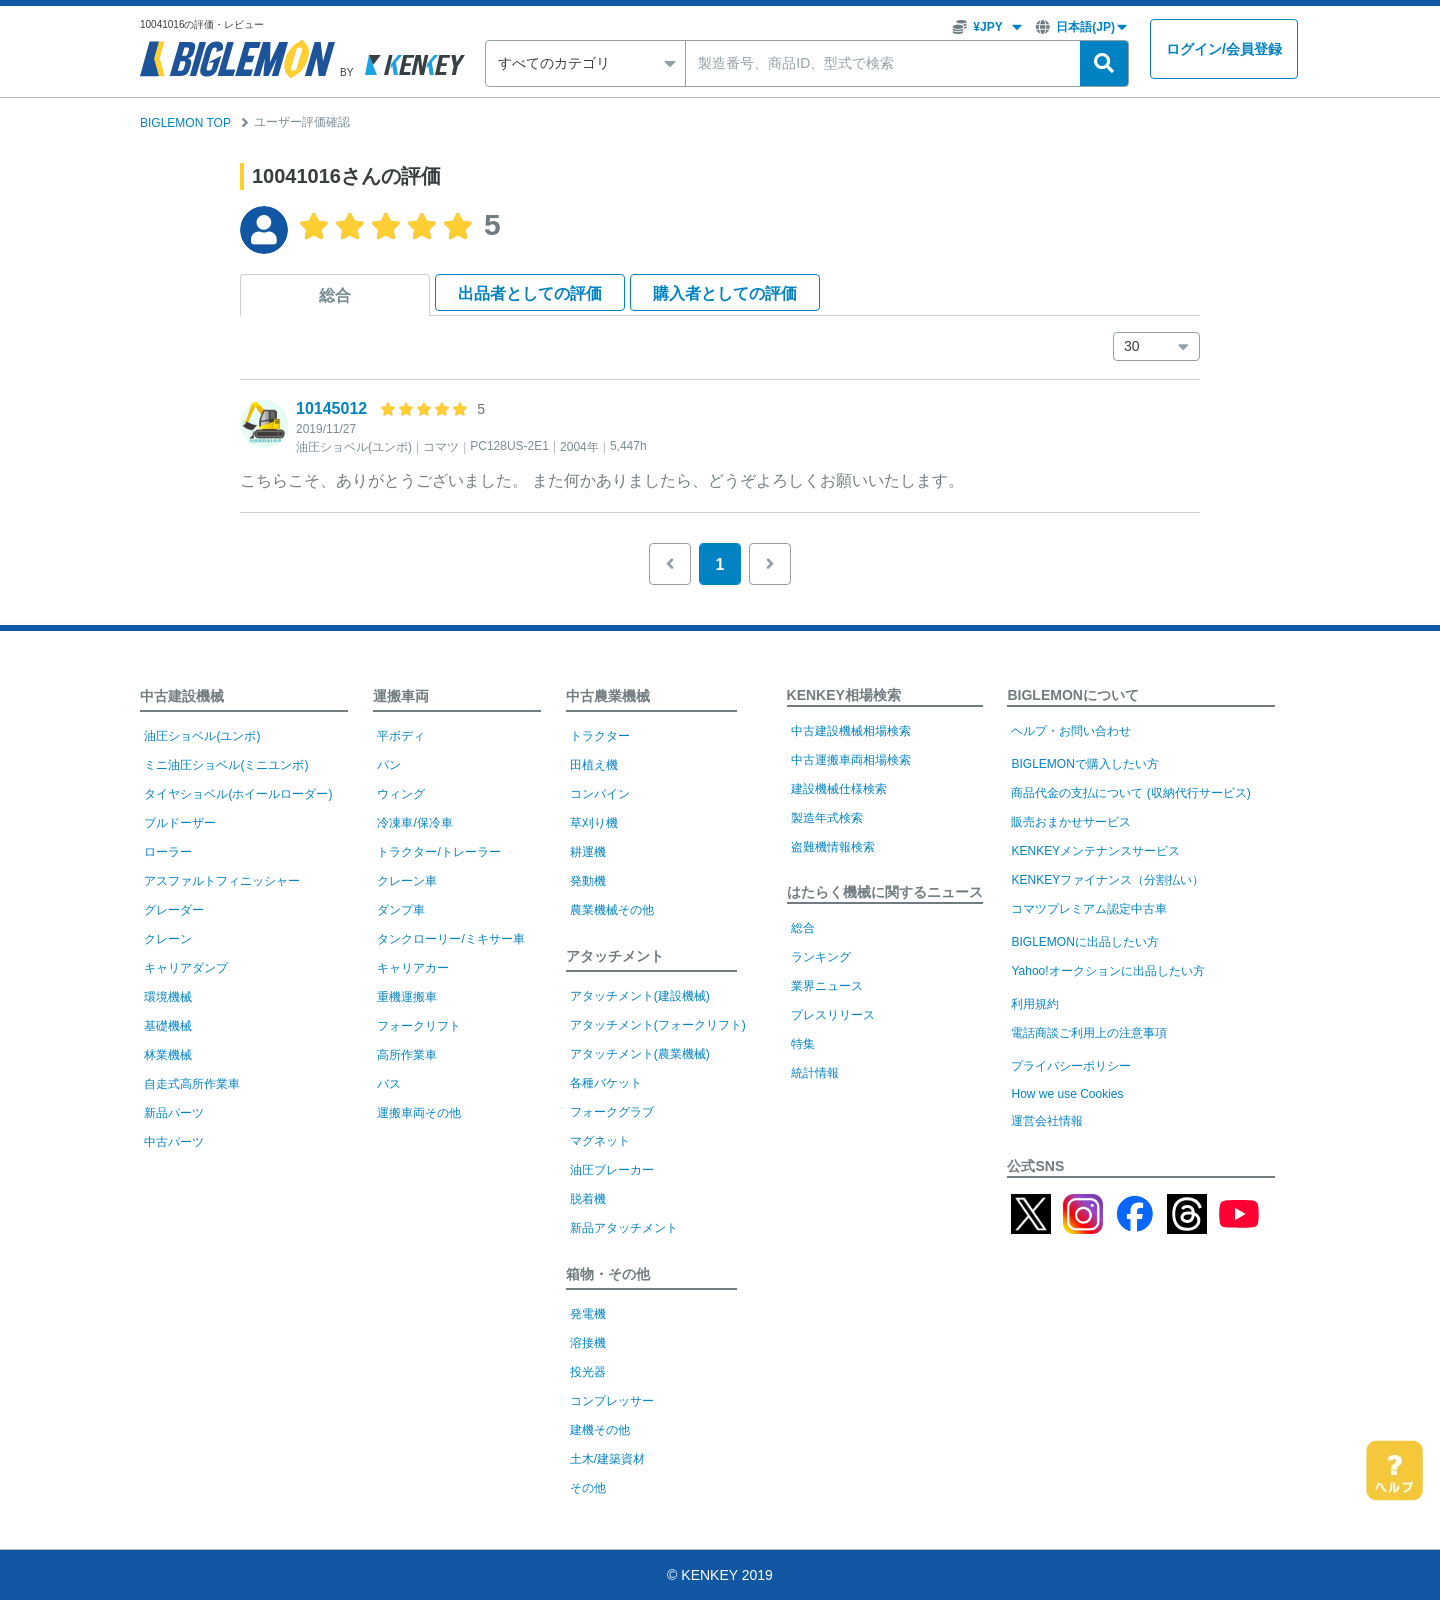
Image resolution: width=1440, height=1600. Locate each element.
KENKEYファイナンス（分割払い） (1107, 880)
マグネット (600, 1141)
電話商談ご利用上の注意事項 (1089, 1033)
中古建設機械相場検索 (851, 731)
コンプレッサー (612, 1401)
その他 (588, 1488)
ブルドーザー (180, 823)
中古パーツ (174, 1142)
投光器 (588, 1372)
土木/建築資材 (607, 1459)
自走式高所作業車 (192, 1084)
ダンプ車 (401, 910)
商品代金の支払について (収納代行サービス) (1130, 793)
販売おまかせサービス (1071, 822)
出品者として (530, 293)
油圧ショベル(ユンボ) (202, 736)
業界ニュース (827, 986)
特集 (803, 1044)
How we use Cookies (1067, 1094)
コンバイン (600, 794)
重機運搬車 (407, 997)
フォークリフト (419, 1026)
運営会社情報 (1047, 1121)
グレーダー (174, 910)
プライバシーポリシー (1071, 1066)
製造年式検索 (827, 818)
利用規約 (1035, 1004)
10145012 (331, 408)
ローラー (168, 852)
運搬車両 (401, 696)
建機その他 (600, 1430)
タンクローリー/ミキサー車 (450, 939)
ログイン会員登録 (1224, 49)
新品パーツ (174, 1113)
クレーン (168, 939)
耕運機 (588, 852)
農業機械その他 (612, 910)
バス (389, 1084)
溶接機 (588, 1343)
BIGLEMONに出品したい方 (1084, 942)
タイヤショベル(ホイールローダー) (238, 794)
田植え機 (594, 765)
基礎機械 (168, 1026)
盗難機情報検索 (833, 847)
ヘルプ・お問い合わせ (1071, 731)
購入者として (725, 293)
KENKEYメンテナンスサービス (1095, 851)
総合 (335, 295)
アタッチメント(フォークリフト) (658, 1025)
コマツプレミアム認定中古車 (1089, 909)
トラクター (600, 736)
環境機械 (168, 997)
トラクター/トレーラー (438, 852)
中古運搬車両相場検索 (851, 760)
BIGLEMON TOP (185, 123)
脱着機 (588, 1199)
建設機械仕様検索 (839, 789)
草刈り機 (594, 823)
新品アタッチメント (624, 1228)
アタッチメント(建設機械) (640, 996)
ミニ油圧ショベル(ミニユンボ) (226, 765)
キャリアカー (413, 968)
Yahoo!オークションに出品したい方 (1107, 971)
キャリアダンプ (186, 968)
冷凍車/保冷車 (414, 823)
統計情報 (815, 1073)
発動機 (588, 881)
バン (389, 765)
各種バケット (606, 1083)
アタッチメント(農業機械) (640, 1054)
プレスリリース (833, 1015)
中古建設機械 (182, 696)
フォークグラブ (612, 1112)
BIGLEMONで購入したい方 (1084, 764)
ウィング (401, 794)
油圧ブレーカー (612, 1170)
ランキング (821, 957)
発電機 (588, 1314)
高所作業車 (407, 1055)
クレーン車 (407, 881)
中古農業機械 (608, 696)
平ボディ (401, 736)
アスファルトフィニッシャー (222, 881)
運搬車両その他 (419, 1113)
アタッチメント (615, 956)
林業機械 (168, 1055)
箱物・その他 (608, 1274)
